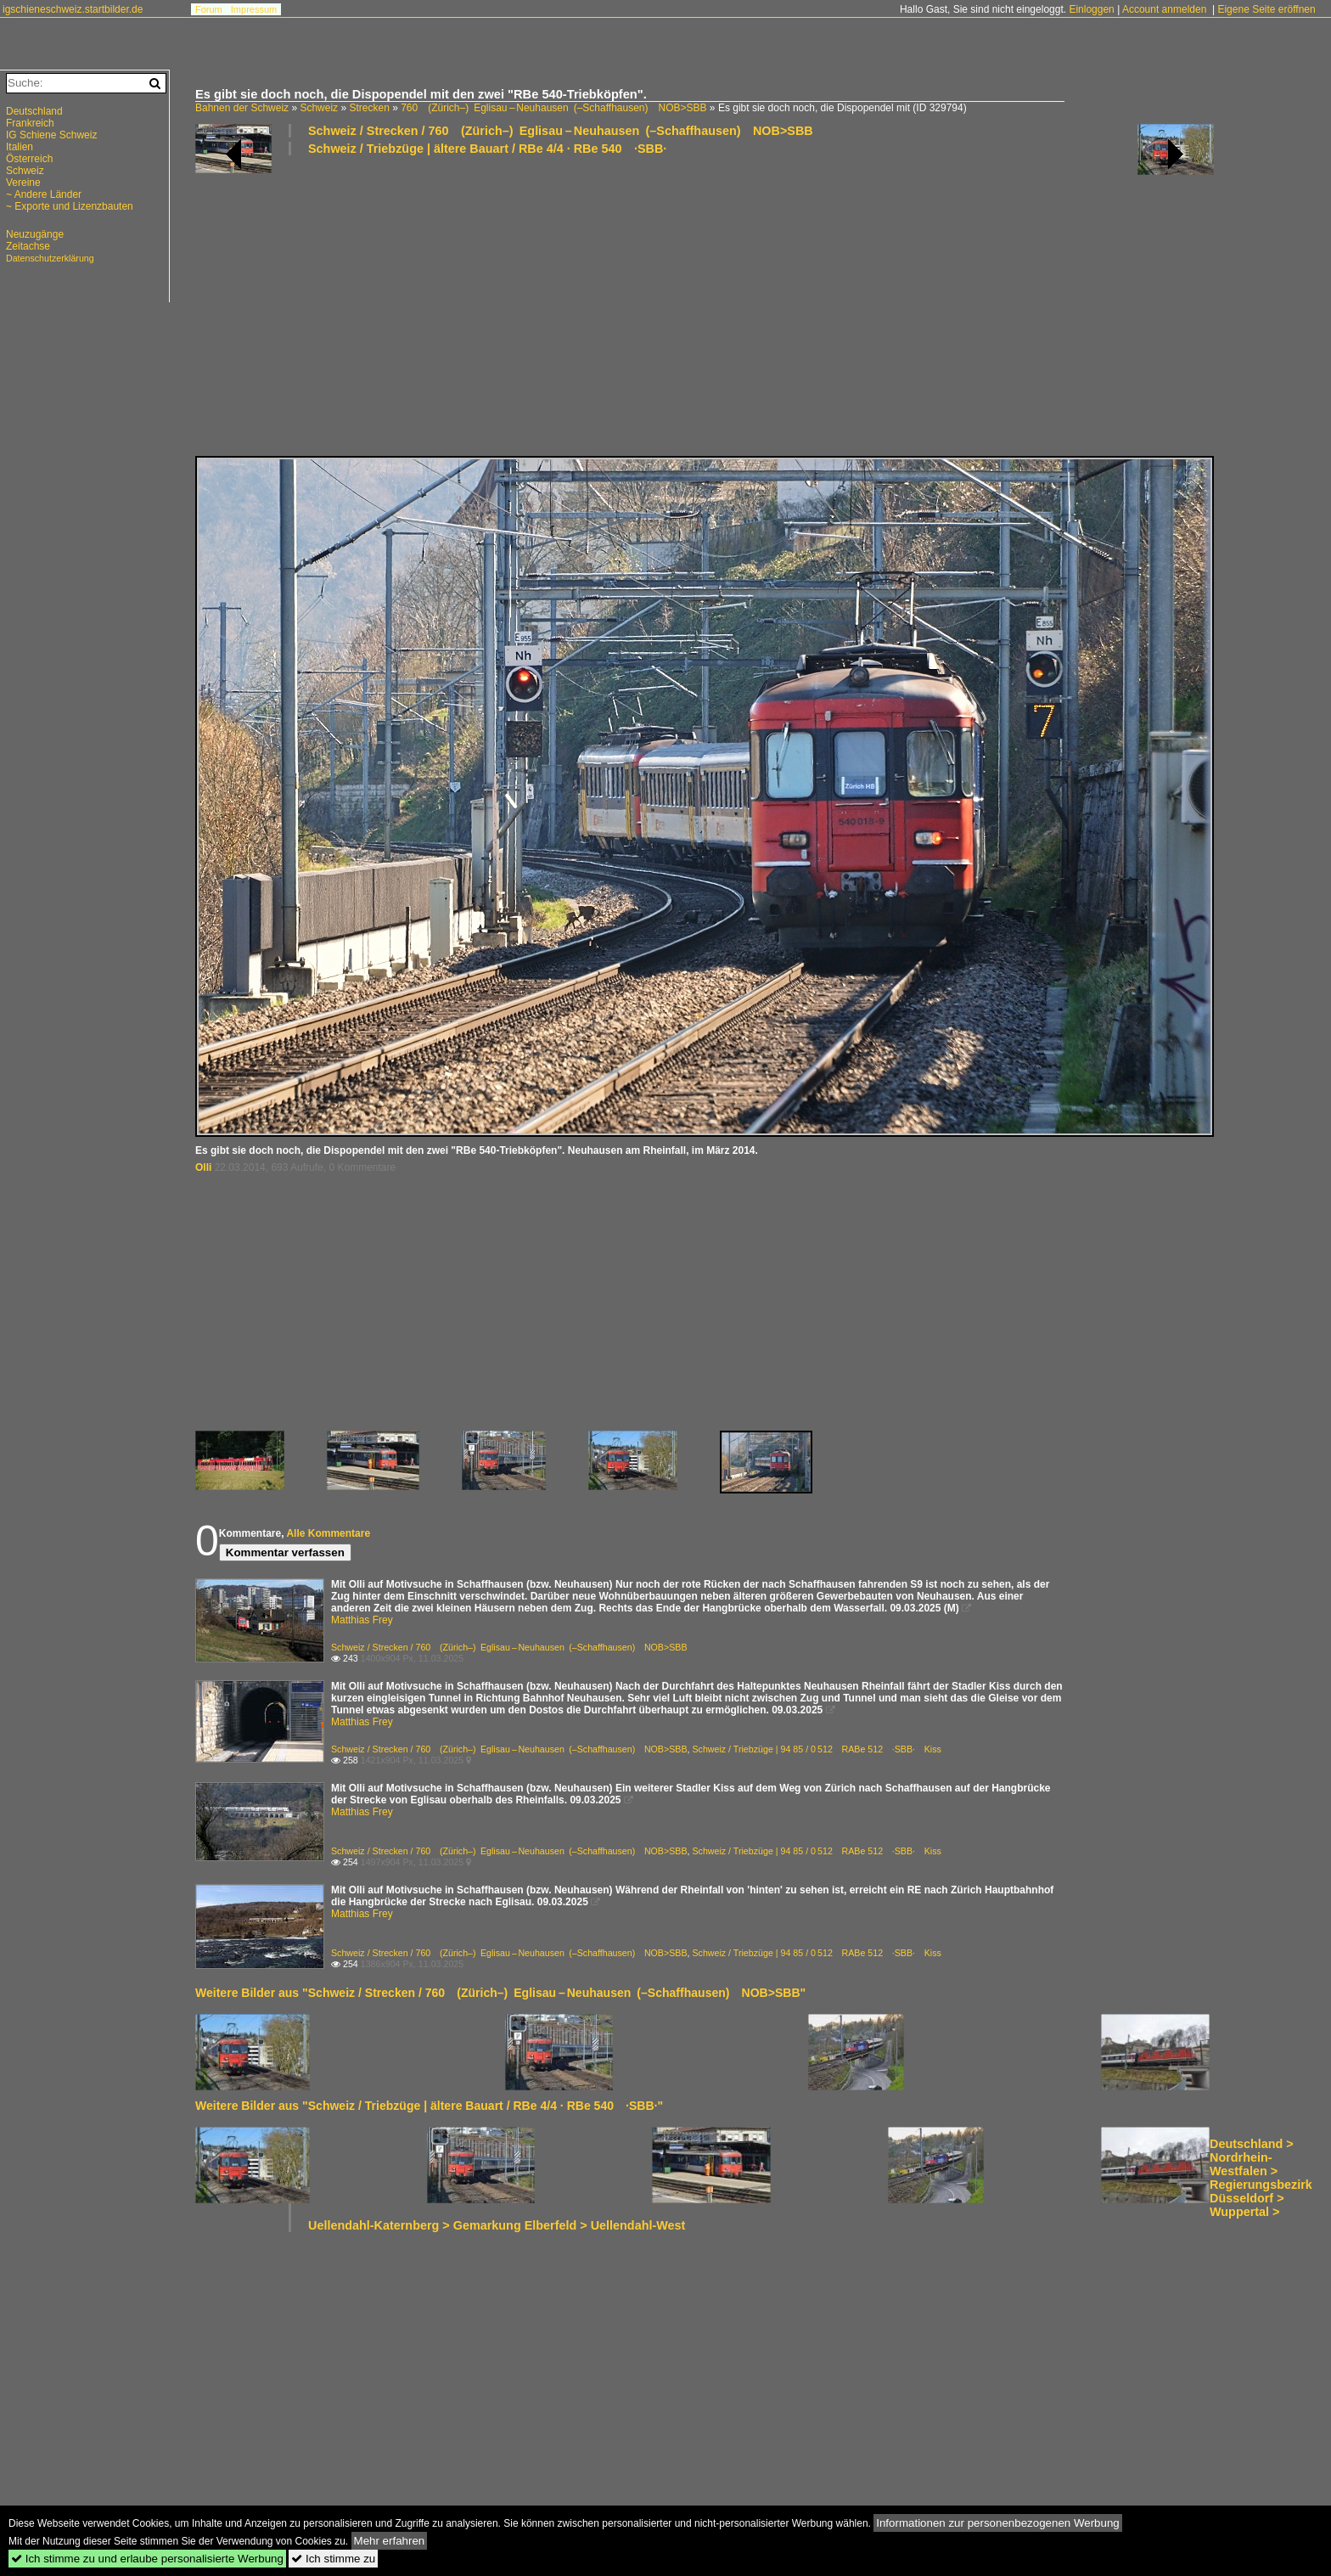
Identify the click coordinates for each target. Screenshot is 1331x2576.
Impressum (254, 9)
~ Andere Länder (43, 194)
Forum (208, 9)
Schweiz (319, 108)
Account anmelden (1164, 9)
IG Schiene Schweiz (51, 135)
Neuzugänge (35, 234)
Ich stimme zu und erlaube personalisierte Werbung (147, 2558)
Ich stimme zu (333, 2558)
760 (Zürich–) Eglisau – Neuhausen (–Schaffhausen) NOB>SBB (553, 108)
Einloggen (1091, 9)
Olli (203, 1167)
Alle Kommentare (328, 1533)
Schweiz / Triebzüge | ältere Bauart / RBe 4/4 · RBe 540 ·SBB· (487, 148)
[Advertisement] (704, 305)
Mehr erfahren (389, 2540)
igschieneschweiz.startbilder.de (73, 9)
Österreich (29, 159)
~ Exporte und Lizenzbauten (69, 206)
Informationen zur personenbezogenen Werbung (998, 2523)
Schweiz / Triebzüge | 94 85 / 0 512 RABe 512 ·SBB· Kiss (816, 1749)
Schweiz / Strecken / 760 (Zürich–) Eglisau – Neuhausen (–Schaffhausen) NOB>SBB (560, 131)
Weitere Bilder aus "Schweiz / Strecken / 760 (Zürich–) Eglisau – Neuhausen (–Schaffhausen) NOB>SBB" (500, 1992)
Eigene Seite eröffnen (1266, 9)
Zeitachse (28, 246)
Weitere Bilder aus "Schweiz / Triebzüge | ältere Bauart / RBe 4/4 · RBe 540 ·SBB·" (429, 2105)
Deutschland (34, 111)
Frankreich (30, 123)
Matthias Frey (362, 1620)
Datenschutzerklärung (50, 258)
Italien (19, 147)
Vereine (23, 182)
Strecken (369, 108)
